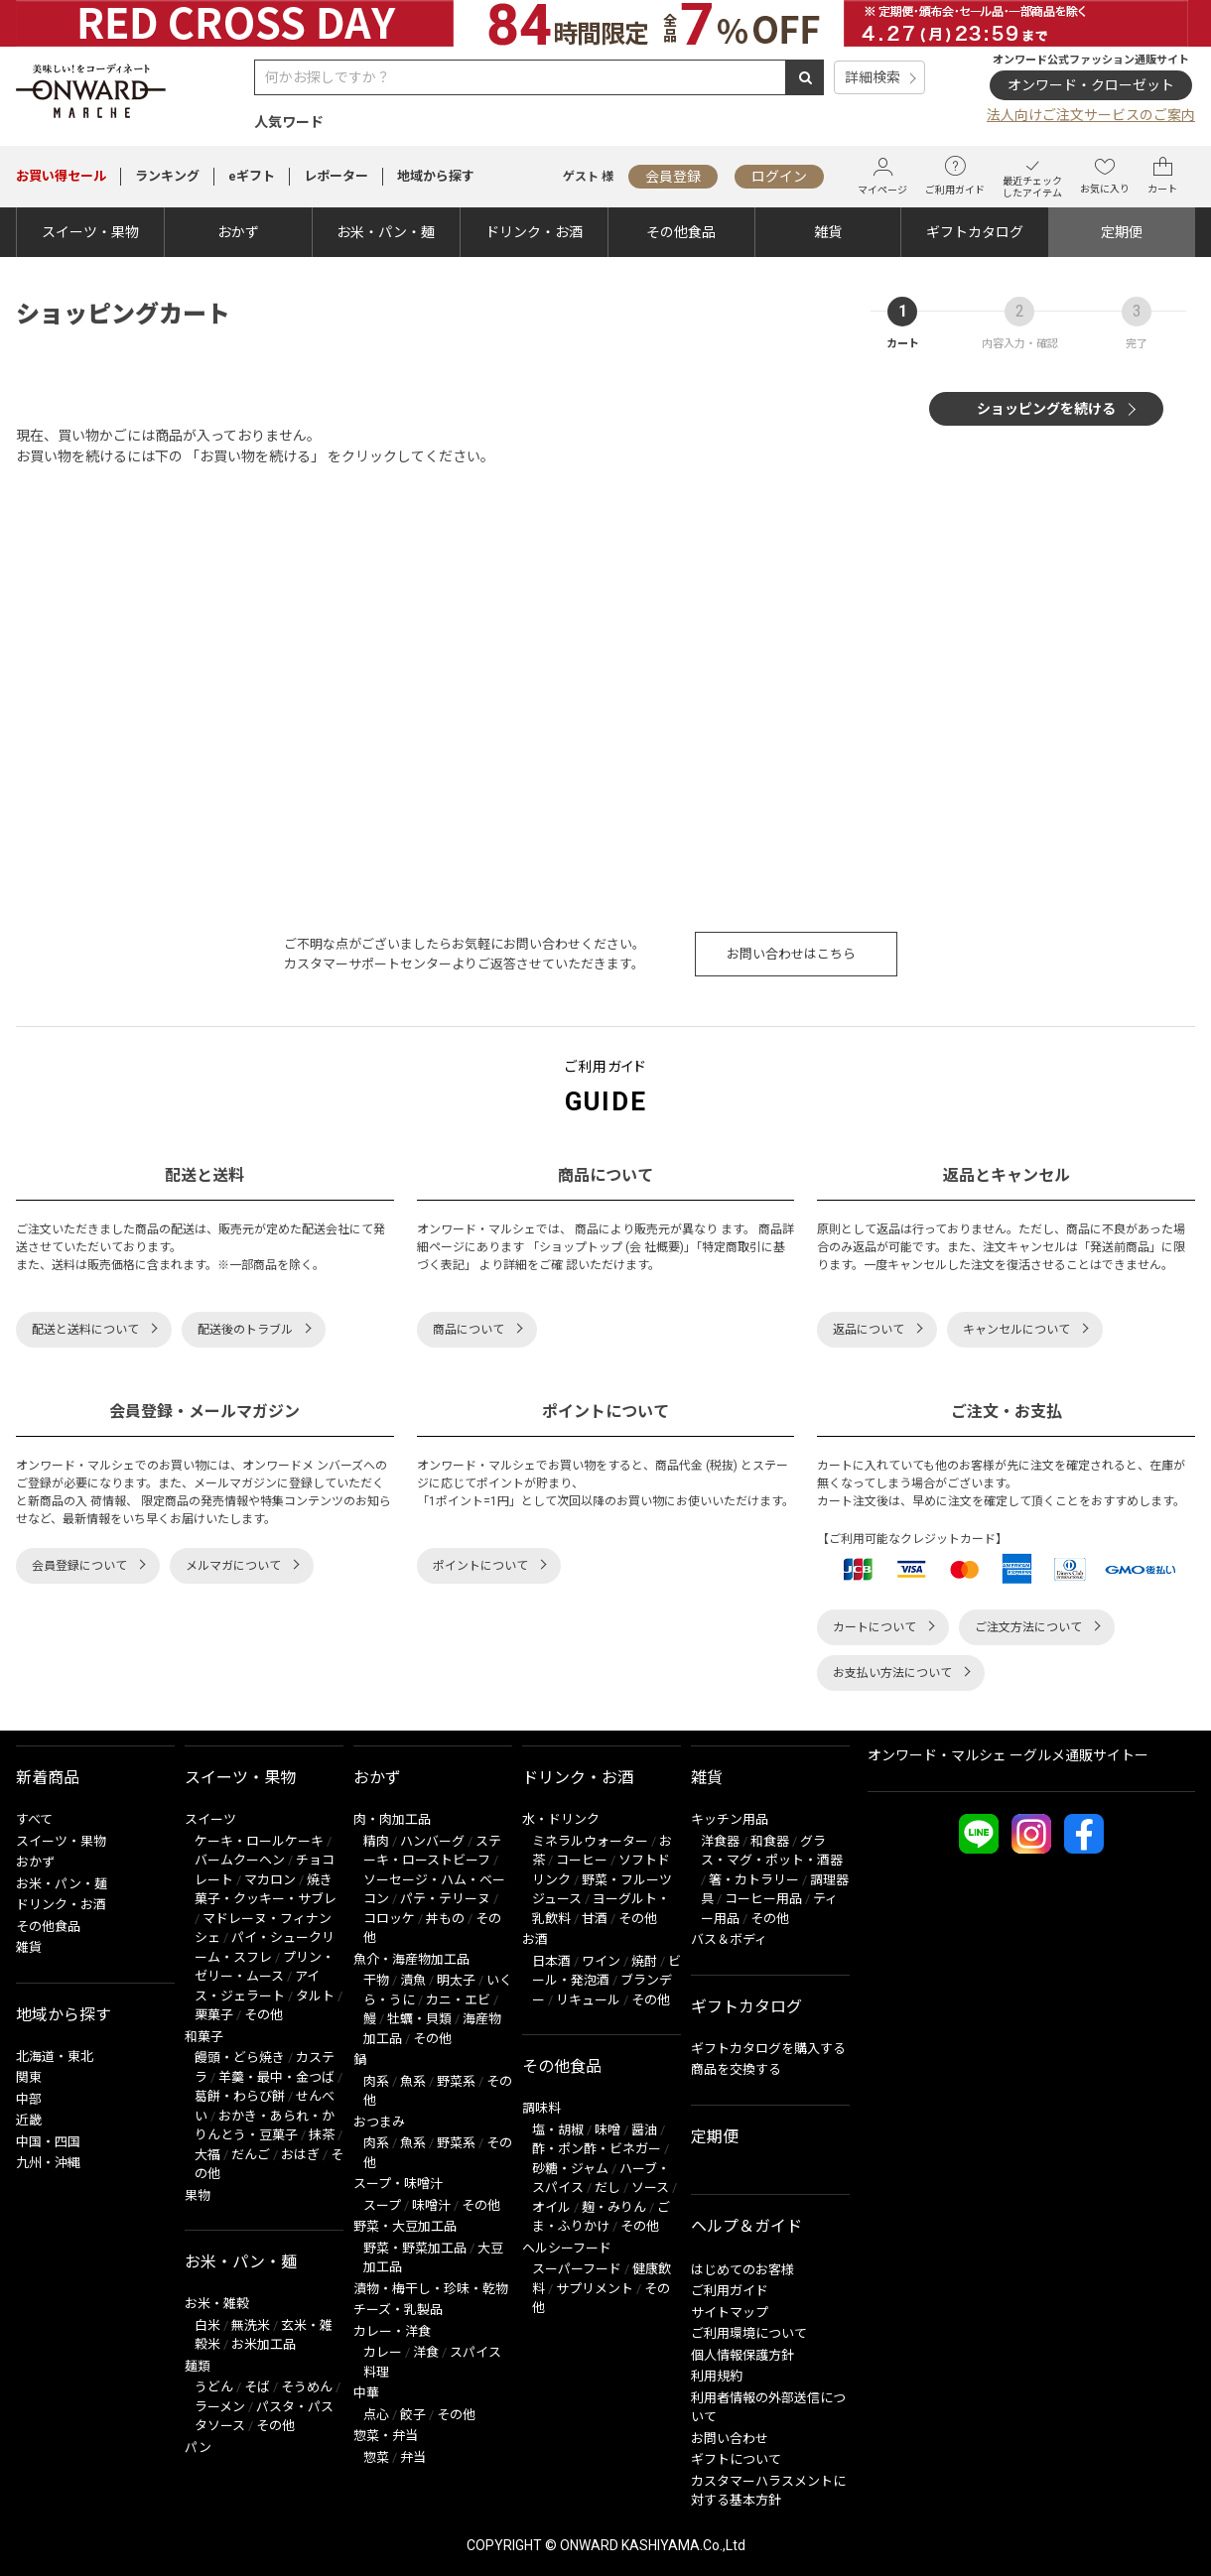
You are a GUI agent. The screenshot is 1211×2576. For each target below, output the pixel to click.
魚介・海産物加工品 (411, 1959)
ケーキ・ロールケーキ (259, 1841)
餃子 (413, 2414)
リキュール (588, 2000)
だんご (250, 2154)
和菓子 (204, 2036)
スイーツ (210, 1819)
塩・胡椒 (558, 2130)
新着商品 (47, 1777)
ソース (650, 2187)
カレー (382, 2352)
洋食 (426, 2352)
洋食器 (720, 1841)
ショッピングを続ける (1046, 409)
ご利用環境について (749, 2333)
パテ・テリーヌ (445, 1898)
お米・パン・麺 (385, 232)
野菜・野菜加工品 (415, 2248)
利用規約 (716, 2376)
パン (198, 2447)
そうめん (307, 2387)
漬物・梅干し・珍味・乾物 (430, 2288)
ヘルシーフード (566, 2248)
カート (1162, 175)
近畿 (29, 2120)
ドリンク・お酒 (534, 232)
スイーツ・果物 (90, 232)
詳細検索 (872, 77)
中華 (366, 2392)
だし (607, 2187)
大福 (207, 2154)
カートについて (874, 1627)
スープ (382, 2205)
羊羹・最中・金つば (276, 2077)
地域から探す (435, 176)
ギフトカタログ (974, 232)
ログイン (779, 177)
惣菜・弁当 (385, 2435)
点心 (376, 2414)
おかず (238, 232)
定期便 (1122, 232)
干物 (376, 1980)
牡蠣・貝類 (419, 2018)
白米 (207, 2325)
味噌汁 (431, 2205)
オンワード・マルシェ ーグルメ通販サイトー (1008, 1755)
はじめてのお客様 (742, 2269)
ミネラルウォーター (590, 1841)
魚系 (413, 2081)
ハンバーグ (432, 1841)
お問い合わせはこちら (791, 954)
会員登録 (673, 177)
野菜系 (456, 2081)
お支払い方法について (892, 1673)
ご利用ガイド (955, 175)
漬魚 (413, 1980)
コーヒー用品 (763, 1898)
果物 (197, 2195)
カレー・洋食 (392, 2331)
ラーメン (220, 2406)
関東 (29, 2077)
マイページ (882, 176)
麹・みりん (614, 2207)
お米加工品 (263, 2344)
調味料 (541, 2108)
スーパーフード (576, 2268)
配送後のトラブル (245, 1330)
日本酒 (551, 1961)
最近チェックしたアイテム (1032, 176)
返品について (868, 1330)
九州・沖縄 (48, 2162)
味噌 (607, 2130)
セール (61, 176)
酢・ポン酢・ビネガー (596, 2148)
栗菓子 (214, 2014)
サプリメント (594, 2288)
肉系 (376, 2081)
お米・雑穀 (217, 2303)
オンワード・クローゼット (1091, 85)
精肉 (376, 1841)
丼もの (445, 1918)
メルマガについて (233, 1566)
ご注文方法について (1028, 1627)
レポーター (336, 176)
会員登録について (79, 1566)
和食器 (769, 1841)
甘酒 (594, 1918)
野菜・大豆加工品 (405, 2226)
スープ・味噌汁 (398, 2183)
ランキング (167, 176)
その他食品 (681, 232)
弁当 (413, 2457)
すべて (34, 1819)
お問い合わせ (729, 2438)
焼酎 (644, 1961)
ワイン (601, 1961)
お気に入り (1105, 175)
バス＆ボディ (729, 1939)
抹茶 (322, 2134)
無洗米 (250, 2325)
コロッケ (389, 1918)
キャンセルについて (1016, 1330)
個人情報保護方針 (742, 2355)
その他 (263, 2014)
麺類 (197, 2366)
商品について (468, 1330)
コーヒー (581, 1860)
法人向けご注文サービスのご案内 (1091, 115)
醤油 (644, 2130)
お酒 (535, 1939)
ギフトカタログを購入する (768, 2048)
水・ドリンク (561, 1819)
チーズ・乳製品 (398, 2309)
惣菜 (376, 2457)
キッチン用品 (729, 1819)
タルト (315, 1996)
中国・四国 (48, 2141)
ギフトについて (736, 2459)
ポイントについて (480, 1566)
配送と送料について (85, 1330)
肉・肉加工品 (392, 1819)
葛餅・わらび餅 (240, 2096)
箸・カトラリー (754, 1879)
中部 (29, 2099)
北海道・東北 (54, 2056)
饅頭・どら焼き (240, 2057)
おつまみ (379, 2122)
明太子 (456, 1980)
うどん (214, 2387)
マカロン (270, 1879)
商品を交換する (736, 2069)
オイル (551, 2207)
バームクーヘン (240, 1860)
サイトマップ (729, 2312)
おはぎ (300, 2154)
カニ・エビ (458, 2000)
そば (257, 2387)
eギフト (251, 176)
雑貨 (828, 232)
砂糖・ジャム (570, 2168)
